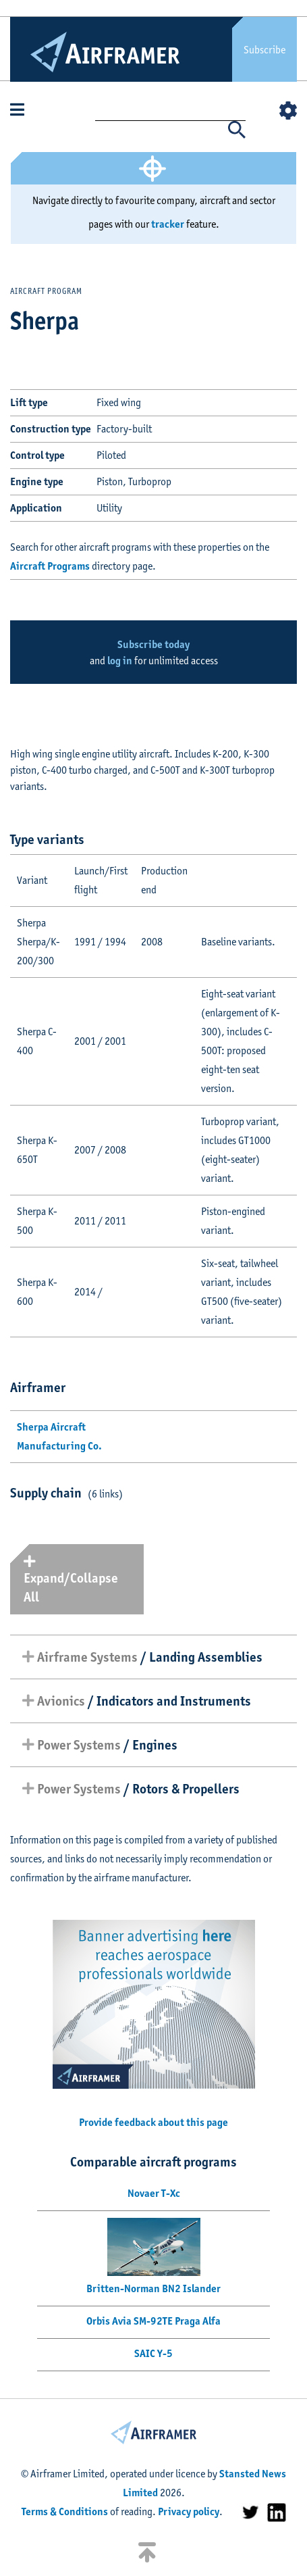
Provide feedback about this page (153, 2122)
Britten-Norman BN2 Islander (153, 2288)
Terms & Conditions (65, 2511)
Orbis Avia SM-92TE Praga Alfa (153, 2320)
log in (119, 660)
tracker (167, 224)
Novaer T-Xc (154, 2193)
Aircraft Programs (50, 566)
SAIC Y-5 (153, 2353)
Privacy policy (188, 2511)
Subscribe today (153, 644)
